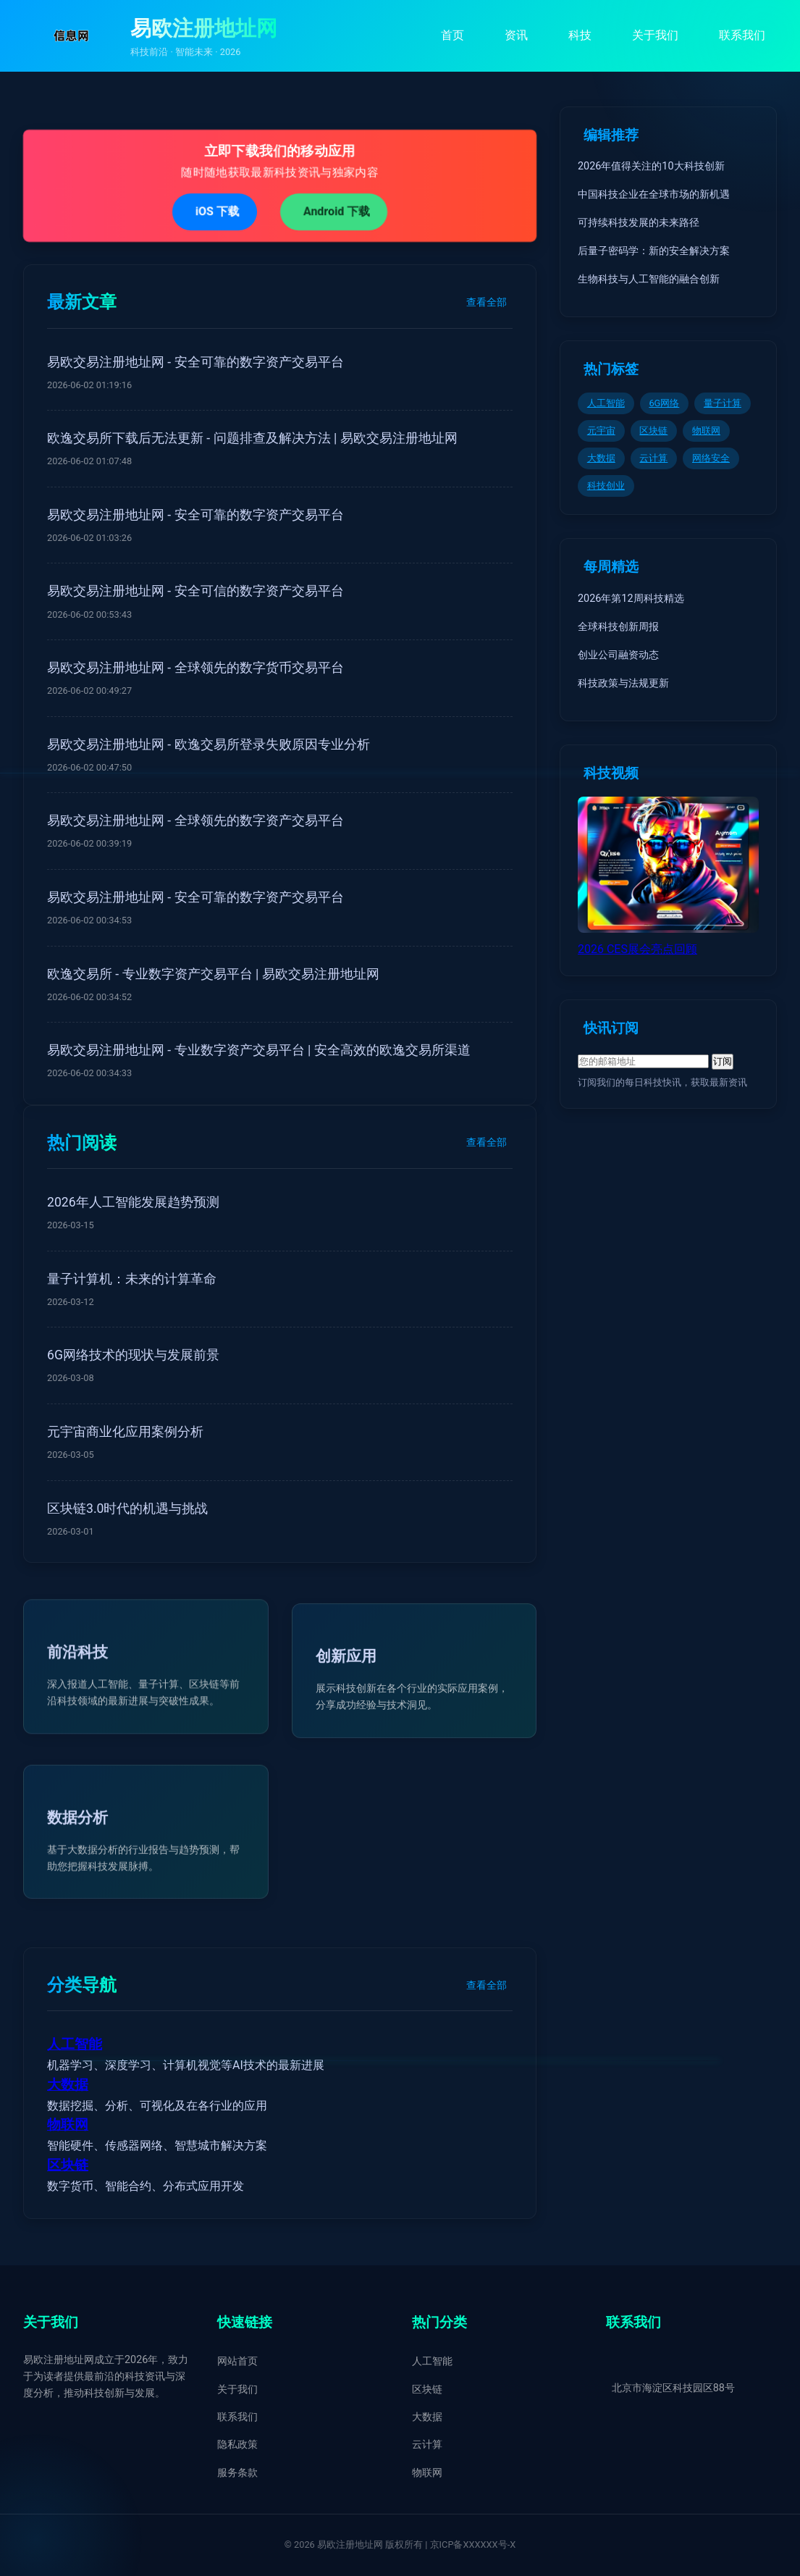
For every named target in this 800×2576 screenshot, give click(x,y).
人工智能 (74, 2044)
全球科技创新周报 (618, 627)
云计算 (653, 458)
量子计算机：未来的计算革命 (131, 1279)
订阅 (722, 1061)
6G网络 (664, 403)
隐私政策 (237, 2444)
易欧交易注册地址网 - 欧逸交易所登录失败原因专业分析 (208, 744)
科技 (579, 35)
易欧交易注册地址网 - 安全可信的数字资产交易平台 (195, 591)
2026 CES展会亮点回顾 (637, 949)
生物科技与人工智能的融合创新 (649, 279)
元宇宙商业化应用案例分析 (125, 1432)
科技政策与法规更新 (623, 683)
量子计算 (722, 403)
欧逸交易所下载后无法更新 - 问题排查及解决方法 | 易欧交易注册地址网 (252, 438)
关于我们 (655, 35)
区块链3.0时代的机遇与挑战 (127, 1508)
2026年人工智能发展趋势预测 (133, 1202)
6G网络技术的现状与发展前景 (133, 1355)
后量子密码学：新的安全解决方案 (654, 251)
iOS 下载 (216, 211)
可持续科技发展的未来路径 (638, 223)
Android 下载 (337, 211)
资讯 (516, 35)
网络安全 (711, 458)
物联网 (67, 2125)
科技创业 (606, 485)
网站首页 (237, 2361)
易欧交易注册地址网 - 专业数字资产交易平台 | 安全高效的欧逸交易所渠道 (259, 1050)
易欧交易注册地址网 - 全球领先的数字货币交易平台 (195, 667)
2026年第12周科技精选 (631, 598)
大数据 (67, 2085)
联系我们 (742, 35)
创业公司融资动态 (618, 655)
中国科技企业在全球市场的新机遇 (654, 194)
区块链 (67, 2165)
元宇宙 (601, 430)
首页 (452, 35)
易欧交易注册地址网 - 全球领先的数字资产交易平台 (195, 820)
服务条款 (237, 2473)
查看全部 (486, 302)
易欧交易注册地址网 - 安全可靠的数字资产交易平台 (195, 362)
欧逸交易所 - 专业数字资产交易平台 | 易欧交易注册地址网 (213, 974)
